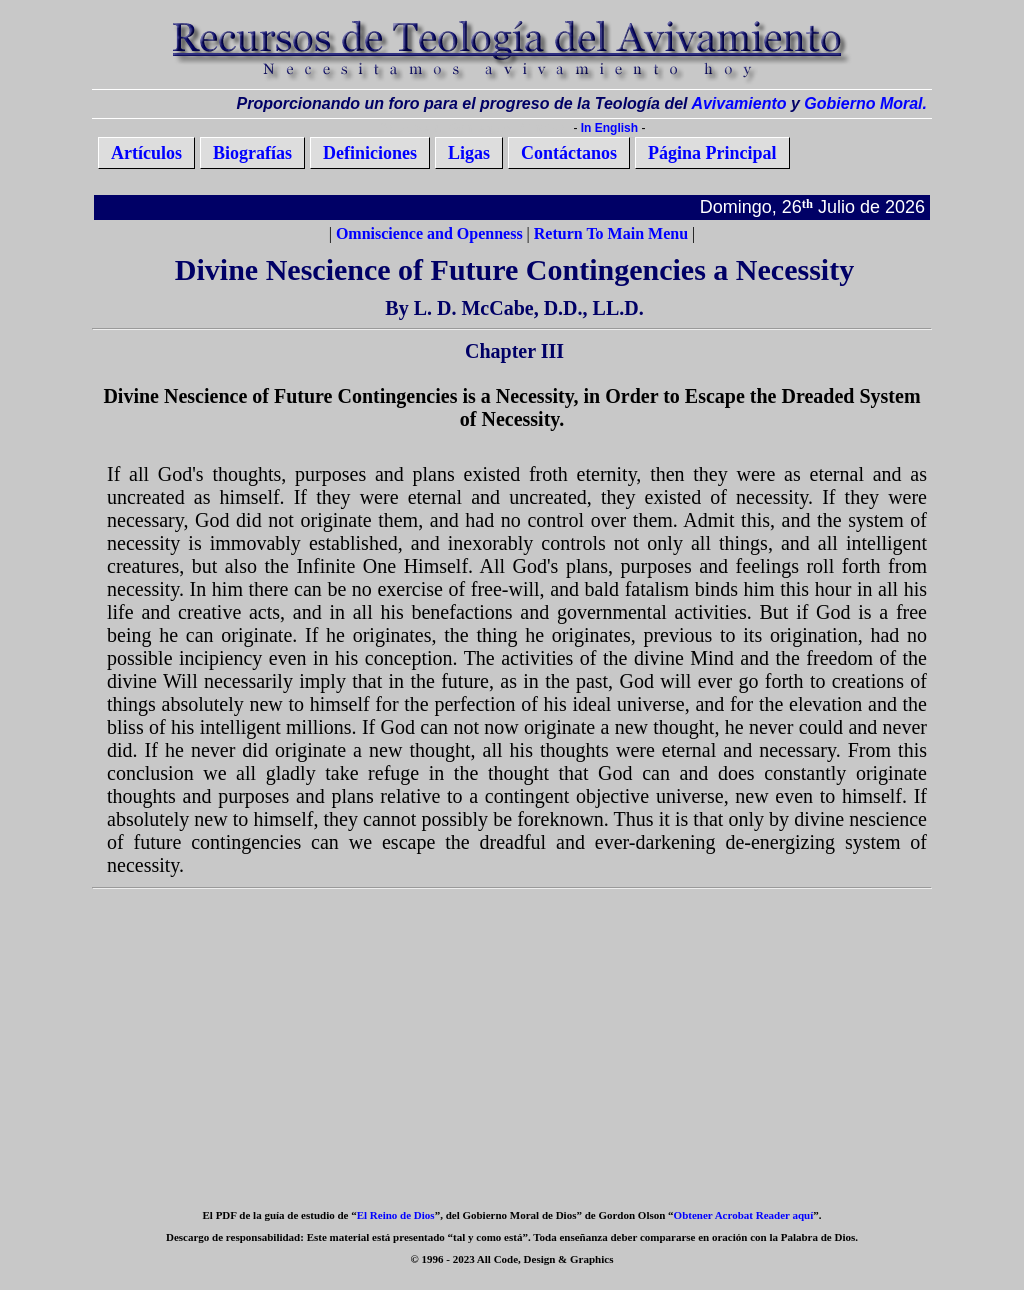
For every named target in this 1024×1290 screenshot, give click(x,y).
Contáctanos (569, 153)
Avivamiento (738, 103)
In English (609, 128)
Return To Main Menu (611, 233)
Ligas (469, 153)
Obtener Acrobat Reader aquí (744, 1215)
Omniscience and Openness (429, 233)
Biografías (252, 153)
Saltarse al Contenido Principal (474, 127)
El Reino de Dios (396, 1215)
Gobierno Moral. (865, 103)
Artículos (146, 153)
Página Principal (712, 153)
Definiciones (370, 153)
